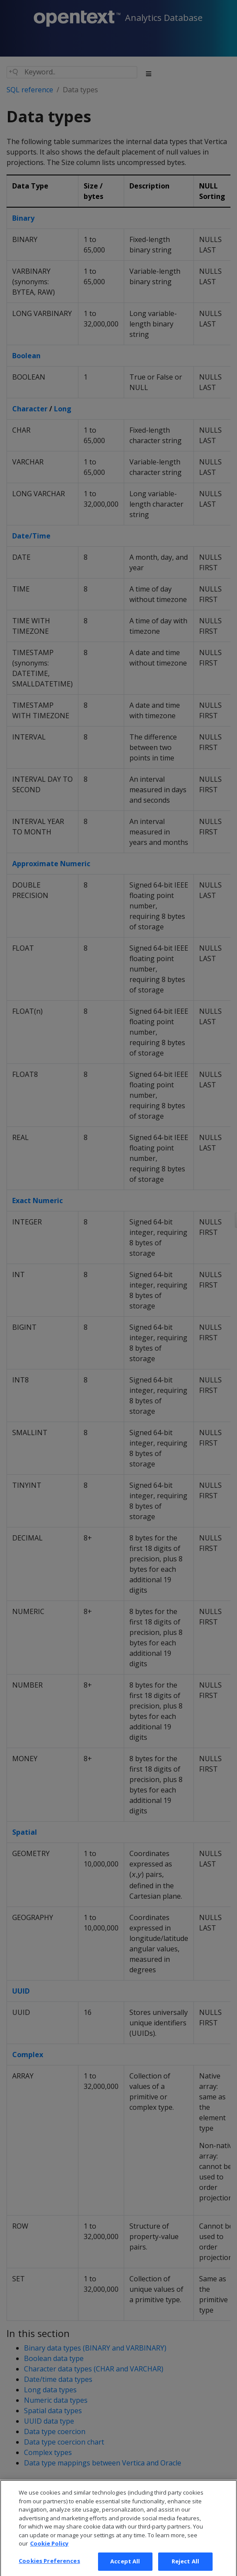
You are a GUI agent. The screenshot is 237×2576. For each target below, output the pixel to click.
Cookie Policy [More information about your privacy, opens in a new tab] (49, 2551)
